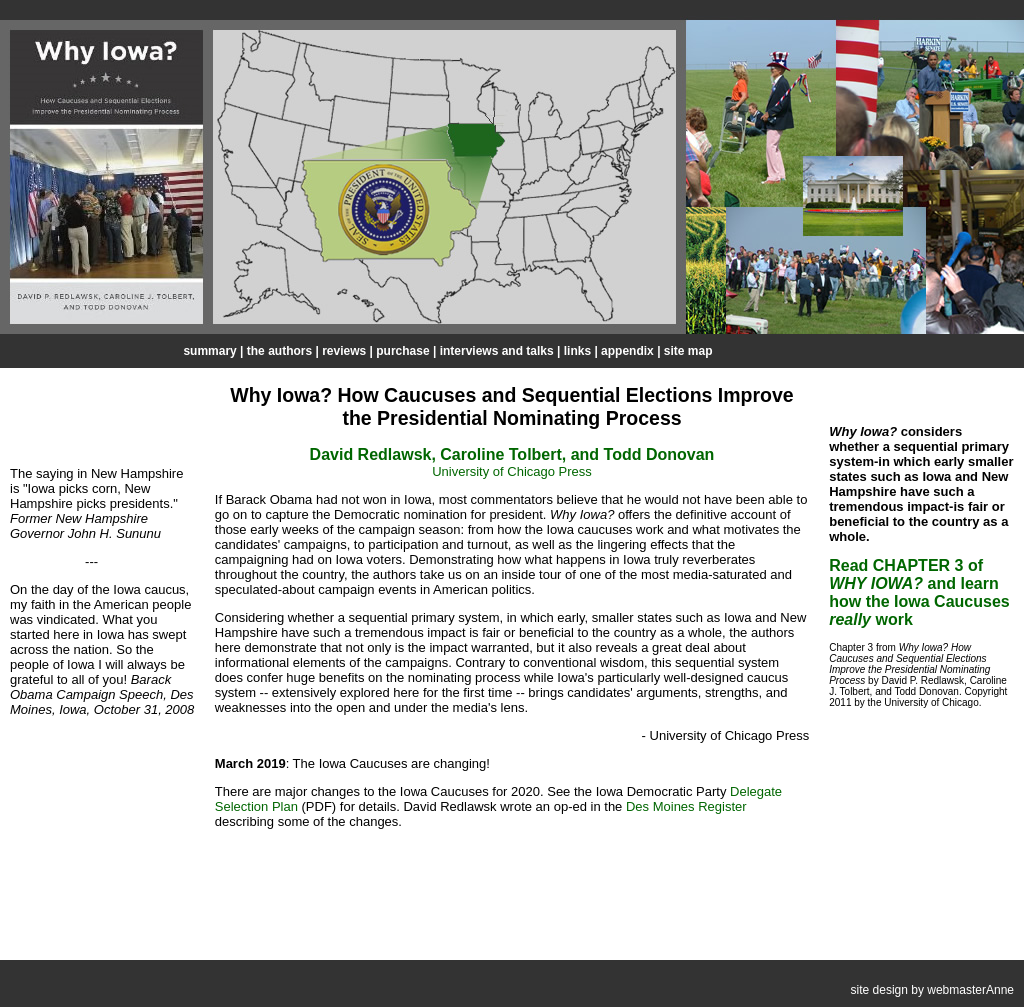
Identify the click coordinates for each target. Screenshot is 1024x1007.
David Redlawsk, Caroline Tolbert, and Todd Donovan (512, 454)
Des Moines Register (686, 806)
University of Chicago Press (512, 471)
